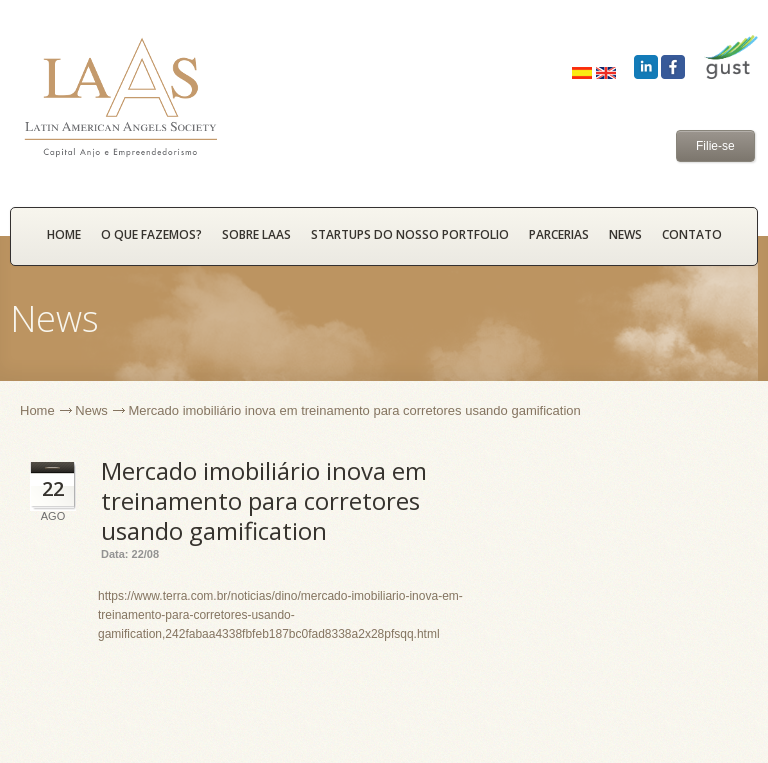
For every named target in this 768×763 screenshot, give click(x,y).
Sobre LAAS (256, 234)
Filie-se (715, 146)
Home (37, 410)
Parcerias (559, 234)
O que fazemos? (151, 234)
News (625, 234)
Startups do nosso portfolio (410, 234)
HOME (64, 234)
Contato (692, 234)
